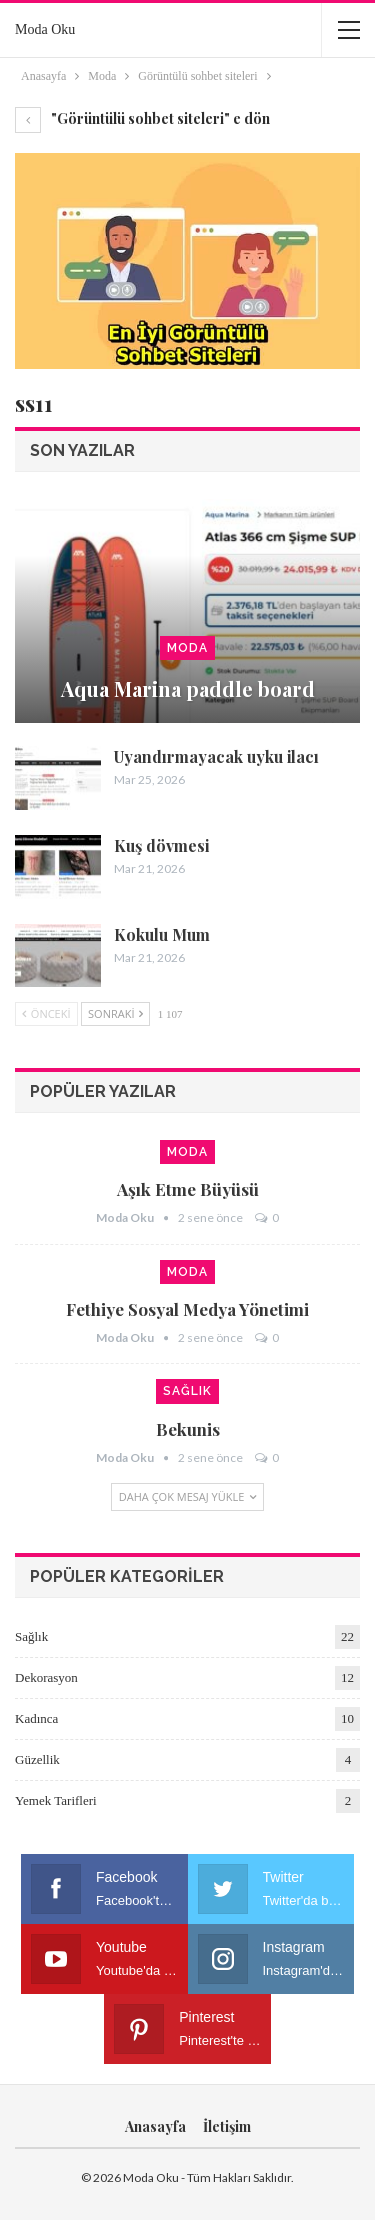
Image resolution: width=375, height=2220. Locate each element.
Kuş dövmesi (161, 845)
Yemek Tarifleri (56, 1800)
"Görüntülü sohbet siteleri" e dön (142, 118)
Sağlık (187, 1391)
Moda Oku (45, 29)
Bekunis (188, 1429)
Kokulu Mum (162, 934)
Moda (187, 648)
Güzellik (37, 1759)
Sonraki (115, 1013)
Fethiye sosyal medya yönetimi (187, 1309)
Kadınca (36, 1718)
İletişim (227, 2126)
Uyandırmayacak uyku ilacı (216, 756)
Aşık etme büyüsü (188, 1189)
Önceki (46, 1013)
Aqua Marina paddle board (188, 688)
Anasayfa (155, 2126)
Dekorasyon (46, 1677)
